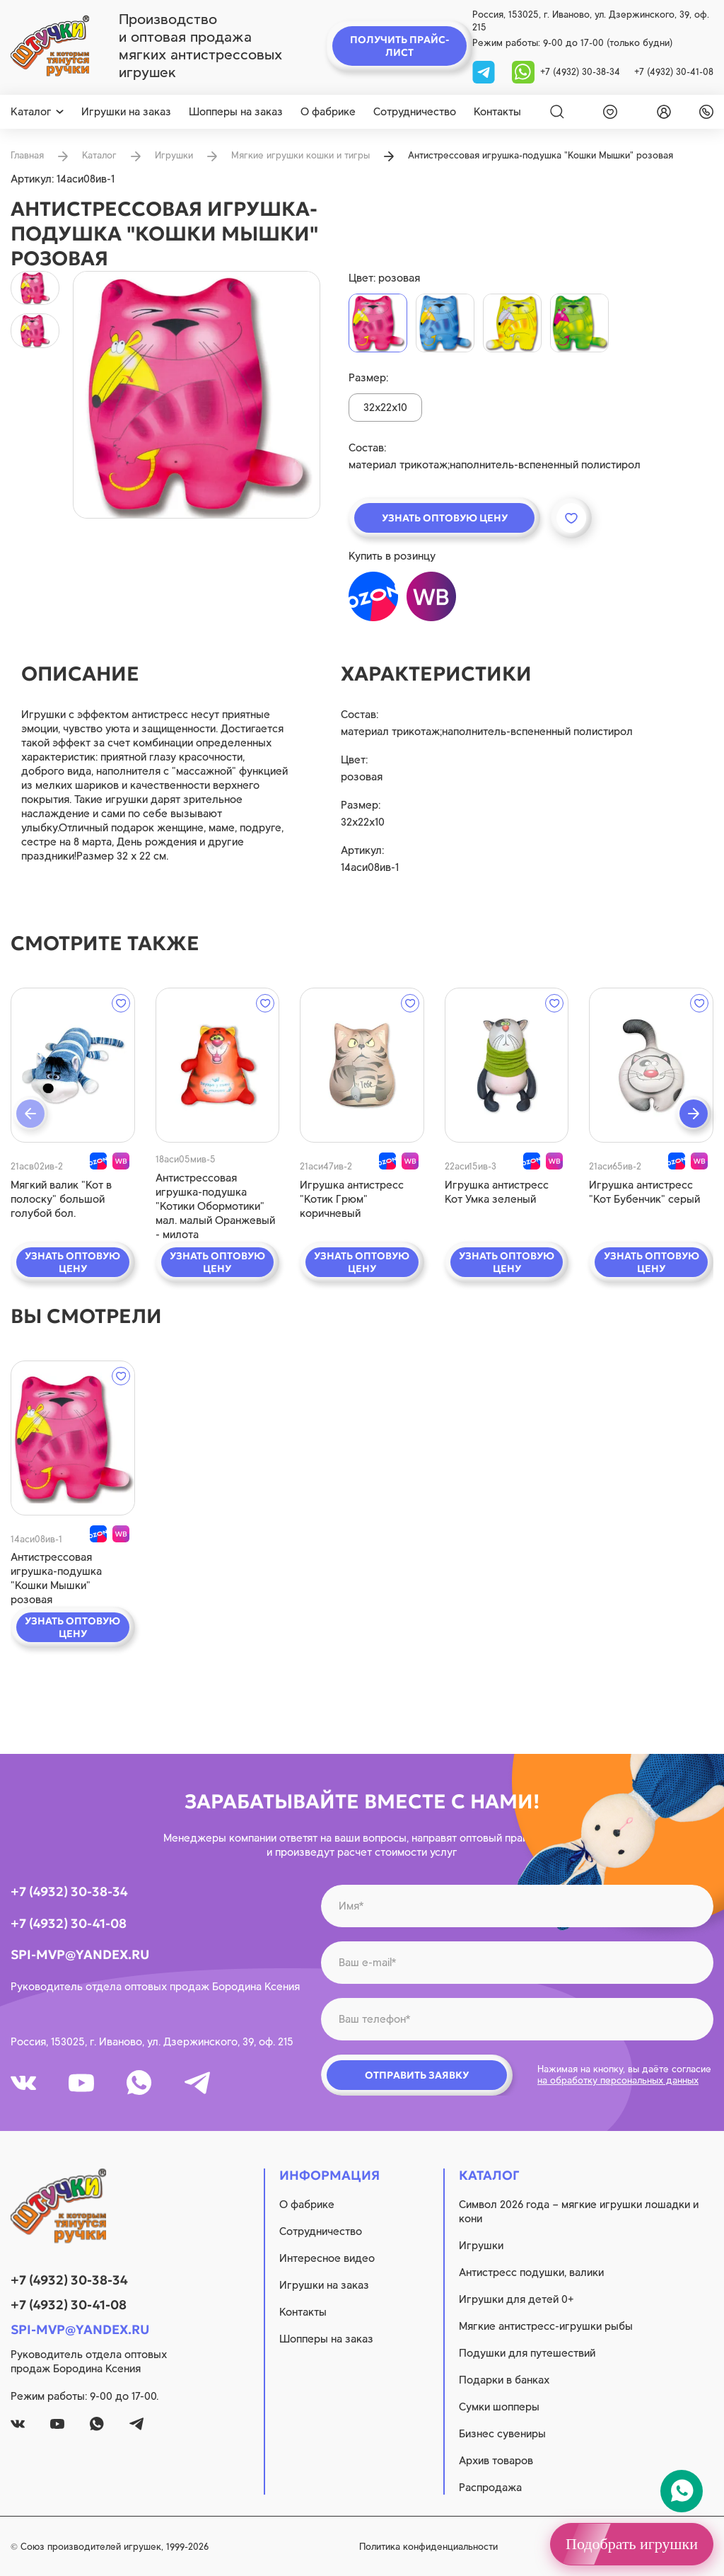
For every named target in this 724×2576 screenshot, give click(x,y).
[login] (661, 112)
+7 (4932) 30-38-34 (580, 72)
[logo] (50, 46)
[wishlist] (607, 112)
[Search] (557, 112)
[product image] (196, 395)
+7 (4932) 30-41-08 (673, 72)
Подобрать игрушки (632, 2544)
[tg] (485, 71)
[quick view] (73, 1065)
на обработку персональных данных (618, 2080)
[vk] (23, 2083)
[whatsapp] (523, 71)
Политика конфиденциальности (428, 2546)
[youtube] (81, 2083)
